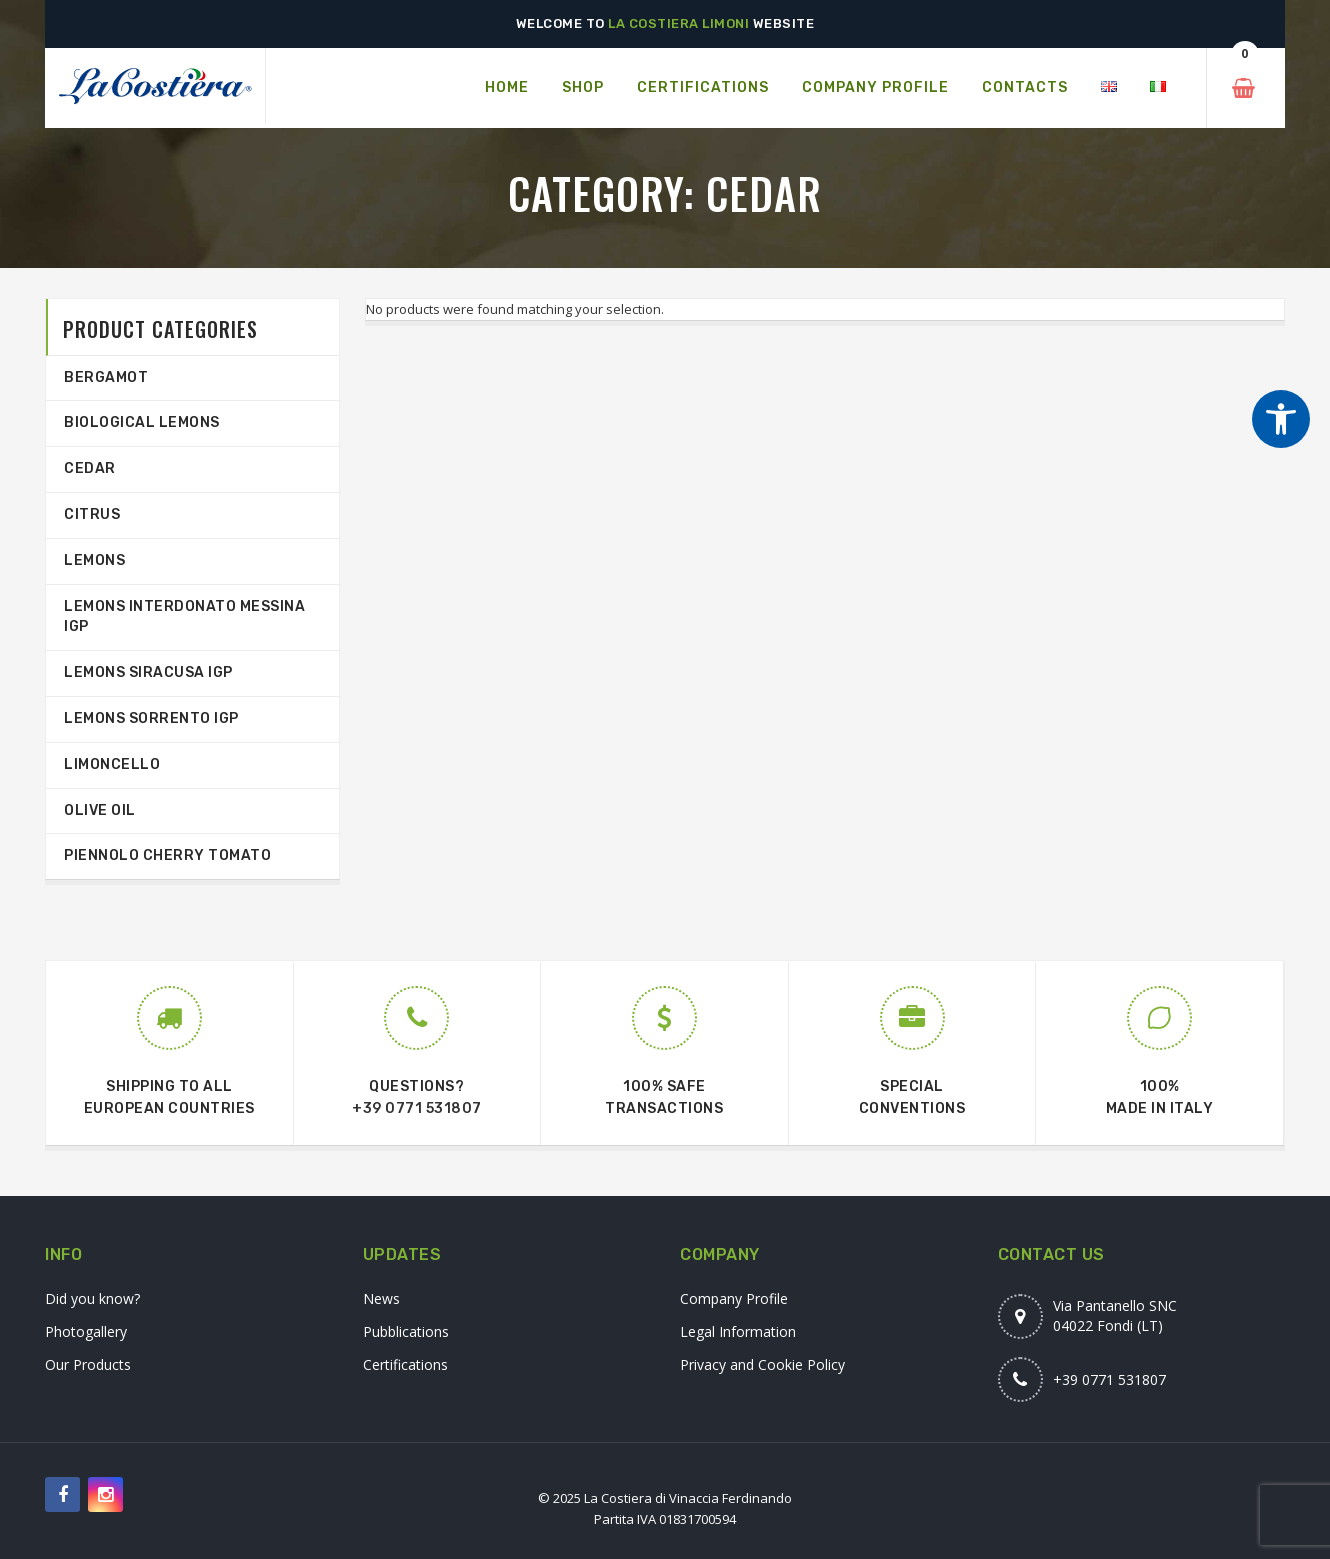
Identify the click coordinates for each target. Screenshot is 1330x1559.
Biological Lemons (142, 422)
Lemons (94, 560)
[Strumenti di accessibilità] (1281, 419)
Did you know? (92, 1298)
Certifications (405, 1364)
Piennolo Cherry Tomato (167, 855)
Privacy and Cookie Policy (762, 1364)
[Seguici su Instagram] (105, 1494)
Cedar (90, 468)
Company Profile (734, 1298)
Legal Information (738, 1331)
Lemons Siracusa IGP (148, 672)
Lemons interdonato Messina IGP (184, 617)
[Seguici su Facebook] (62, 1494)
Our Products (88, 1364)
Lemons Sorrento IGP (151, 718)
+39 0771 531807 (417, 1108)
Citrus (92, 514)
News (381, 1298)
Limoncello (112, 764)
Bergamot (106, 377)
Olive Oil (100, 810)
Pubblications (406, 1331)
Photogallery (86, 1331)
